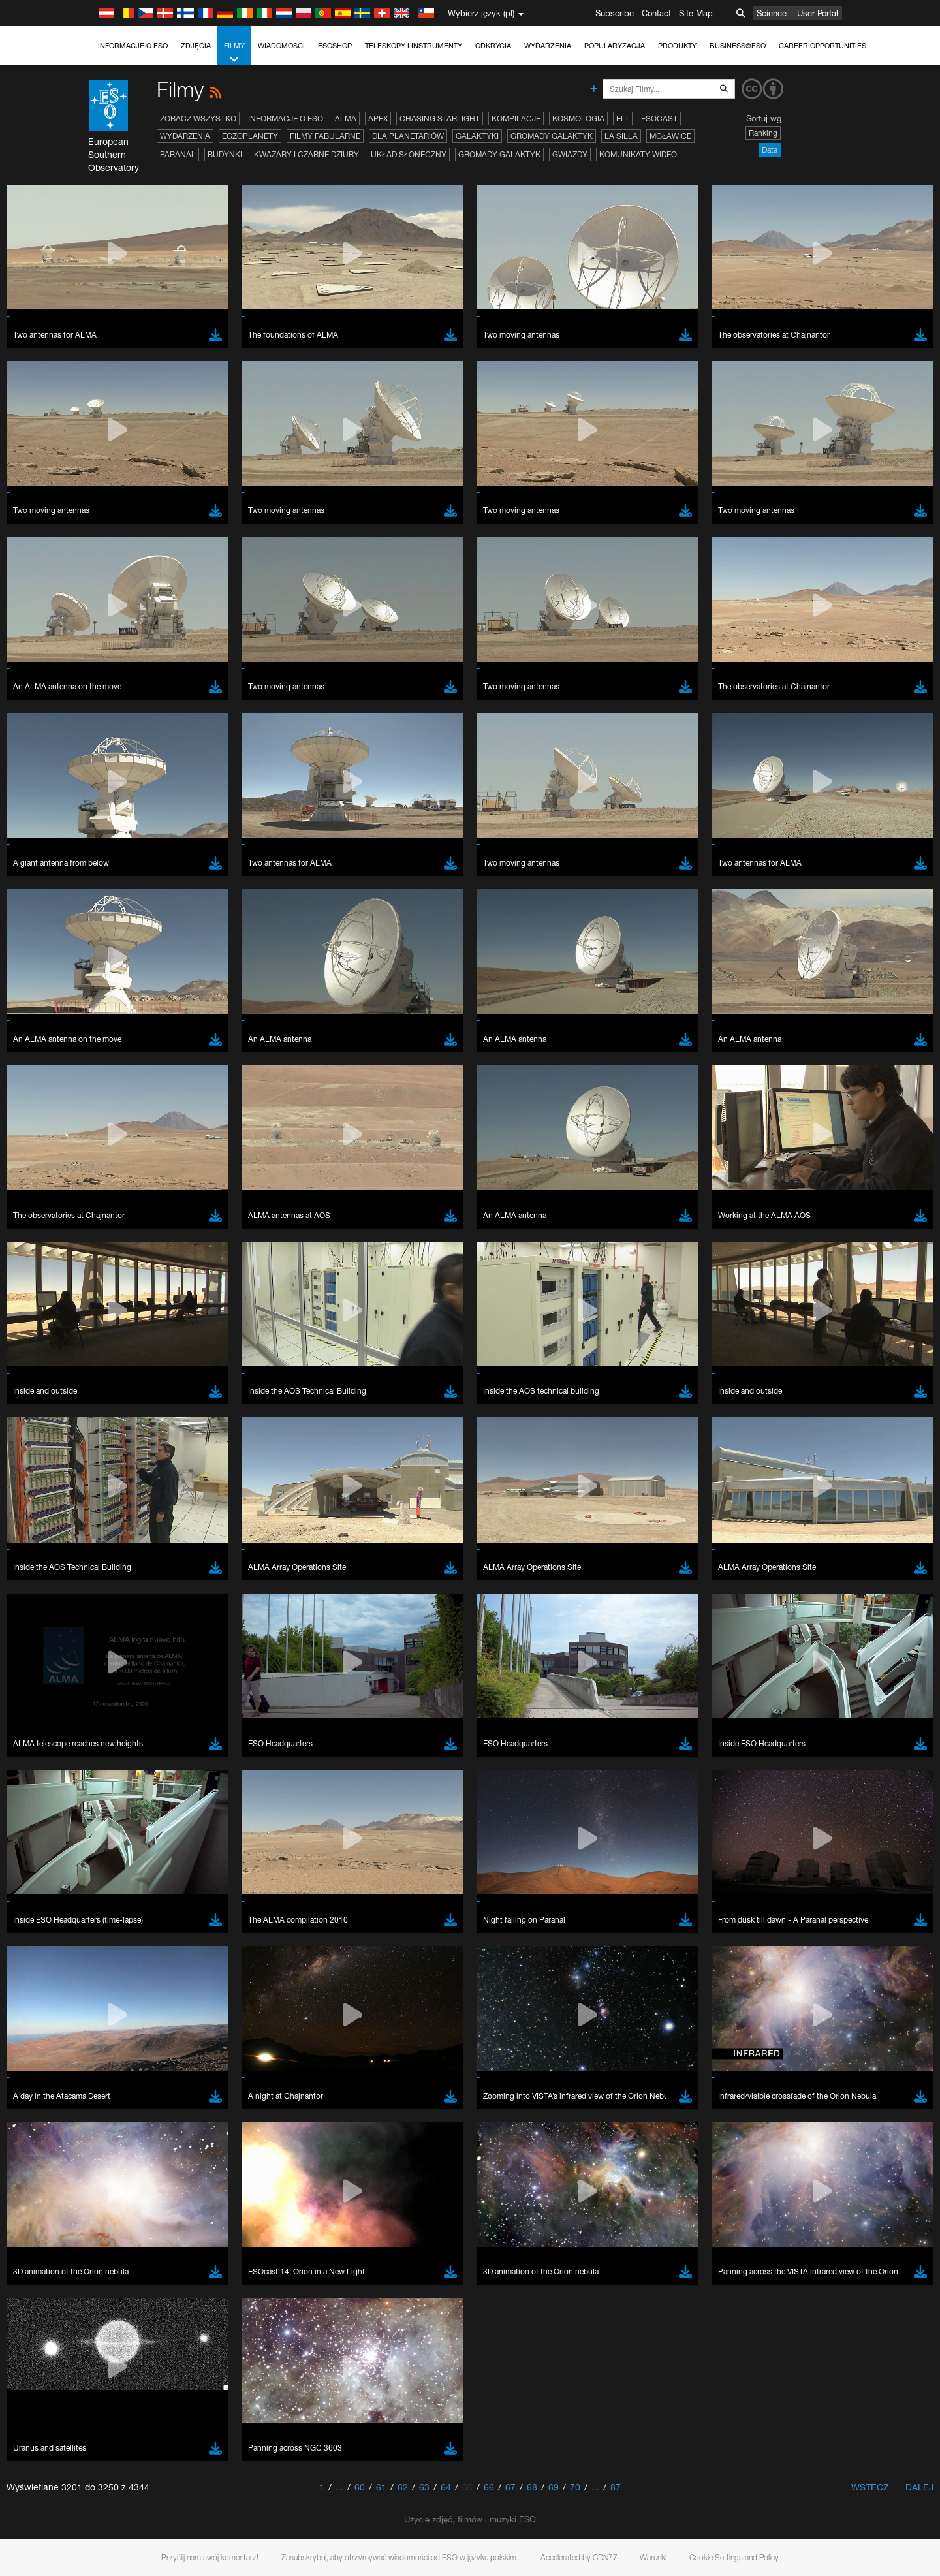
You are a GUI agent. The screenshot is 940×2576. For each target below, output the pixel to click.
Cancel (199, 1992)
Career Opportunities (822, 45)
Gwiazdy (570, 154)
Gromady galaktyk (551, 136)
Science (772, 13)
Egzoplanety (250, 136)
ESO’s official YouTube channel (401, 1523)
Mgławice (670, 136)
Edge (142, 1775)
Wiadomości (281, 45)
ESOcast (659, 118)
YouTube (122, 1523)
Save (136, 1992)
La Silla (621, 136)
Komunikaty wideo (638, 154)
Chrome (148, 1763)
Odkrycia (493, 45)
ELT (622, 118)
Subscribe (614, 13)
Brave (144, 1751)
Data (769, 150)
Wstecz (870, 2486)
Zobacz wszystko (198, 118)
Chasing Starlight (440, 118)
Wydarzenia (547, 45)
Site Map (696, 13)
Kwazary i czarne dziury (306, 154)
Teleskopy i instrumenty (413, 45)
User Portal (817, 13)
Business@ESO (738, 45)
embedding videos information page (211, 1548)
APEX (378, 118)
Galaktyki (477, 136)
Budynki (225, 154)
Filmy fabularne (325, 136)
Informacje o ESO (133, 45)
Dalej (919, 2486)
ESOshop (335, 45)
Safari (143, 1800)
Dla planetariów (408, 136)
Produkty (677, 45)
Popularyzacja (614, 45)
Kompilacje (516, 118)
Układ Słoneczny (408, 154)
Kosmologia (578, 118)
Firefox (145, 1787)
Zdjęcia (196, 45)
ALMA (345, 118)
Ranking (763, 133)
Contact (656, 13)
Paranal (178, 154)
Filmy (234, 53)
